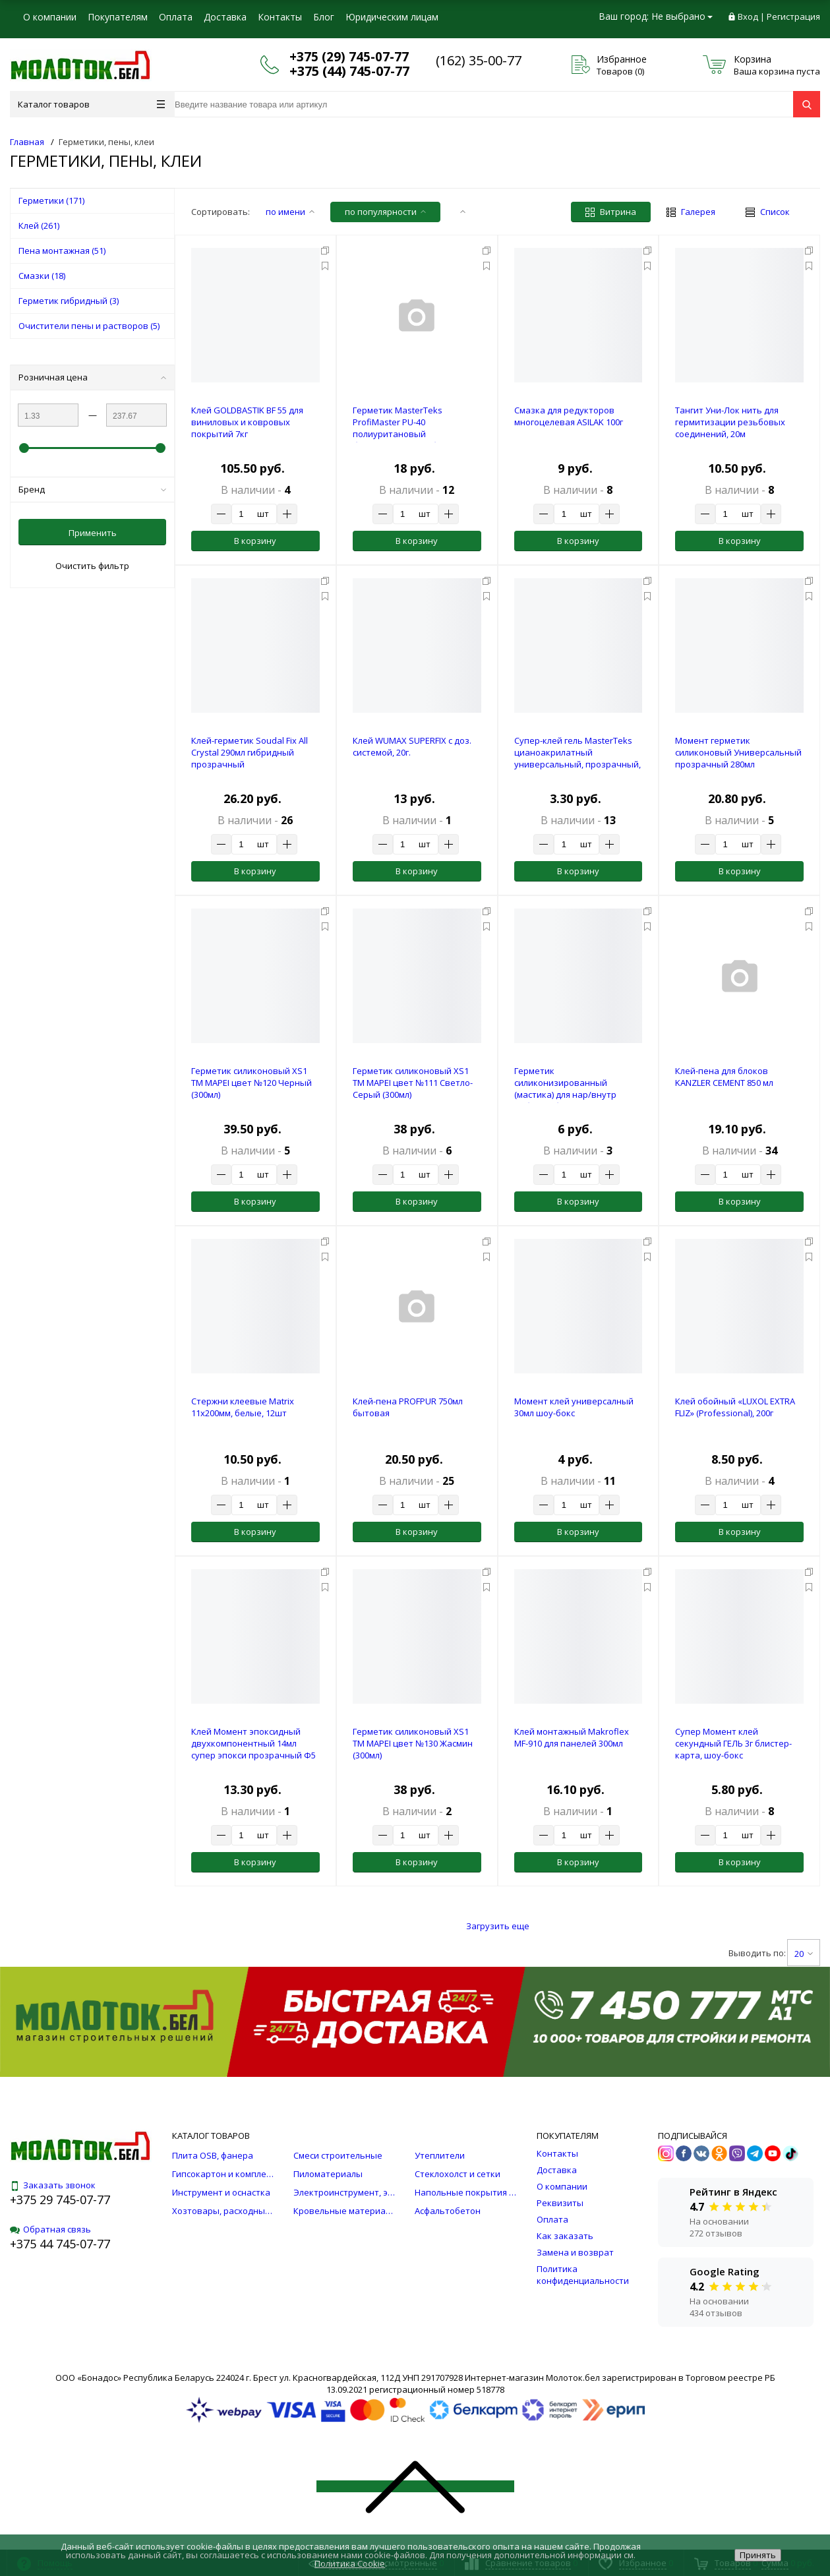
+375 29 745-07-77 (60, 2199)
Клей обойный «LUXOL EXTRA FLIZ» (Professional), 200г (735, 1407)
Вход (748, 16)
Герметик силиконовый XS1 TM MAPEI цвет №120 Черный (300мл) (251, 1082)
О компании (49, 17)
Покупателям (118, 17)
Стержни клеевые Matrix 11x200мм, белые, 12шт (242, 1407)
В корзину (255, 541)
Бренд (92, 489)
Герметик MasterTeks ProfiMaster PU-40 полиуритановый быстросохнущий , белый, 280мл (406, 434)
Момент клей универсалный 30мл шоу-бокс (574, 1407)
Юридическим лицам (391, 17)
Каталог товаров (91, 104)
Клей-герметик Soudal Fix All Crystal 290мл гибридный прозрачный (249, 752)
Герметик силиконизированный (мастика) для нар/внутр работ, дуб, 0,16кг (565, 1088)
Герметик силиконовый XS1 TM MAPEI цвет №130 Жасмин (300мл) (413, 1743)
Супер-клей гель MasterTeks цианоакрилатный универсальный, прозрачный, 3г (577, 758)
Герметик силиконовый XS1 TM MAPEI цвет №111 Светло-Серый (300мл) (413, 1082)
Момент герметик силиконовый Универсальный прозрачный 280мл (738, 752)
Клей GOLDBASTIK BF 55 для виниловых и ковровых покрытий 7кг (247, 422)
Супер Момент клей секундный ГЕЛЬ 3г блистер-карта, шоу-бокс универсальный (733, 1749)
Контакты (280, 17)
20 (803, 1954)
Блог (323, 17)
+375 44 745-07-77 (60, 2244)
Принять (758, 2555)
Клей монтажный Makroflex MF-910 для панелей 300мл (571, 1737)
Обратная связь (50, 2229)
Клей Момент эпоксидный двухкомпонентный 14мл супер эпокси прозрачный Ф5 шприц (253, 1749)
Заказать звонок (53, 2185)
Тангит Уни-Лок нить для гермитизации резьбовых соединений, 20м (730, 422)
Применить (93, 533)
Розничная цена (92, 377)
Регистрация (793, 16)
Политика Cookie (349, 2563)
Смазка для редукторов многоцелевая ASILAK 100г (568, 416)
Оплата (176, 17)
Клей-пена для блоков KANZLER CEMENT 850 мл (724, 1077)
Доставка (225, 17)
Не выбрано (682, 16)
